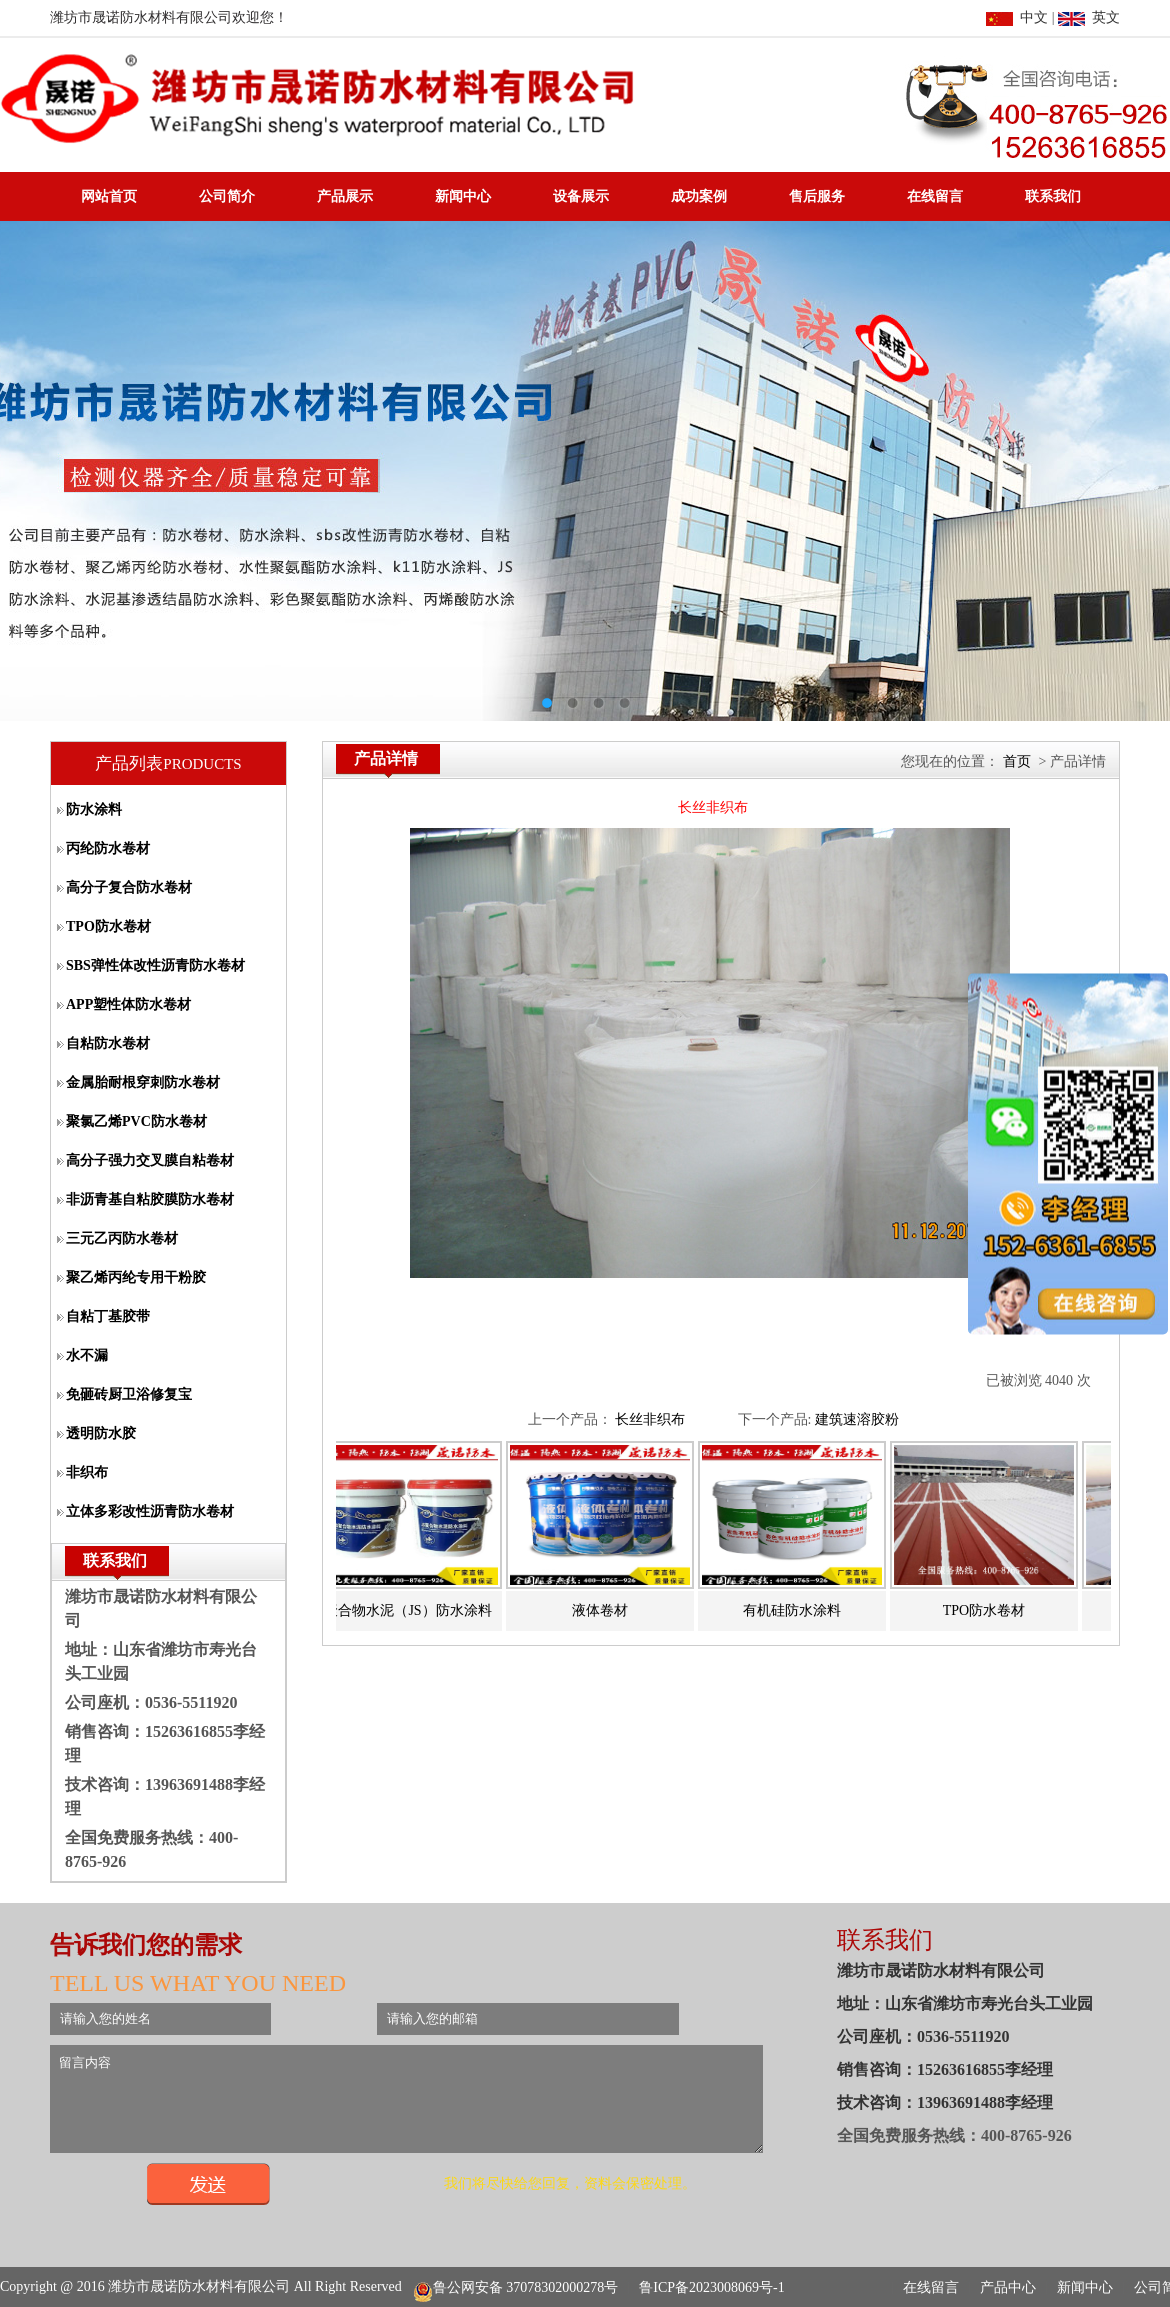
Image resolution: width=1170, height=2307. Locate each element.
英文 (1089, 17)
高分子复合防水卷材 (129, 887)
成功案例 (699, 196)
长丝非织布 (650, 1419)
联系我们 (1053, 196)
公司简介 (227, 196)
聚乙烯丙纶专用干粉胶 (136, 1277)
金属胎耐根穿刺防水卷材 (143, 1082)
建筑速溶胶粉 (857, 1419)
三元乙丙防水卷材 (122, 1238)
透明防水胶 (101, 1433)
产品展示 (345, 196)
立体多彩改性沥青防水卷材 (150, 1511)
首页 (1017, 761)
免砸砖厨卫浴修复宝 (129, 1394)
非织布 (87, 1472)
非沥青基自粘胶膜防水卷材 (150, 1199)
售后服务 (817, 196)
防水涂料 (94, 809)
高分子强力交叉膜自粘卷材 (150, 1160)
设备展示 (581, 196)
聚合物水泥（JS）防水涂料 (414, 1610)
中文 (1017, 17)
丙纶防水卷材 (108, 848)
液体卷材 (607, 1610)
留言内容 (449, 2108)
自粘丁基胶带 (108, 1316)
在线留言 (935, 196)
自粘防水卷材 (108, 1043)
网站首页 (109, 196)
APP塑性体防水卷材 (128, 1004)
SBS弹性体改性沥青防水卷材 (155, 965)
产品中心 (1008, 2288)
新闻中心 (463, 196)
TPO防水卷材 (108, 926)
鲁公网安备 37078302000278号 (516, 2288)
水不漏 (87, 1355)
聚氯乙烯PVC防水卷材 (136, 1121)
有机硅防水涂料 (799, 1610)
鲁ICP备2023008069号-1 (711, 2288)
